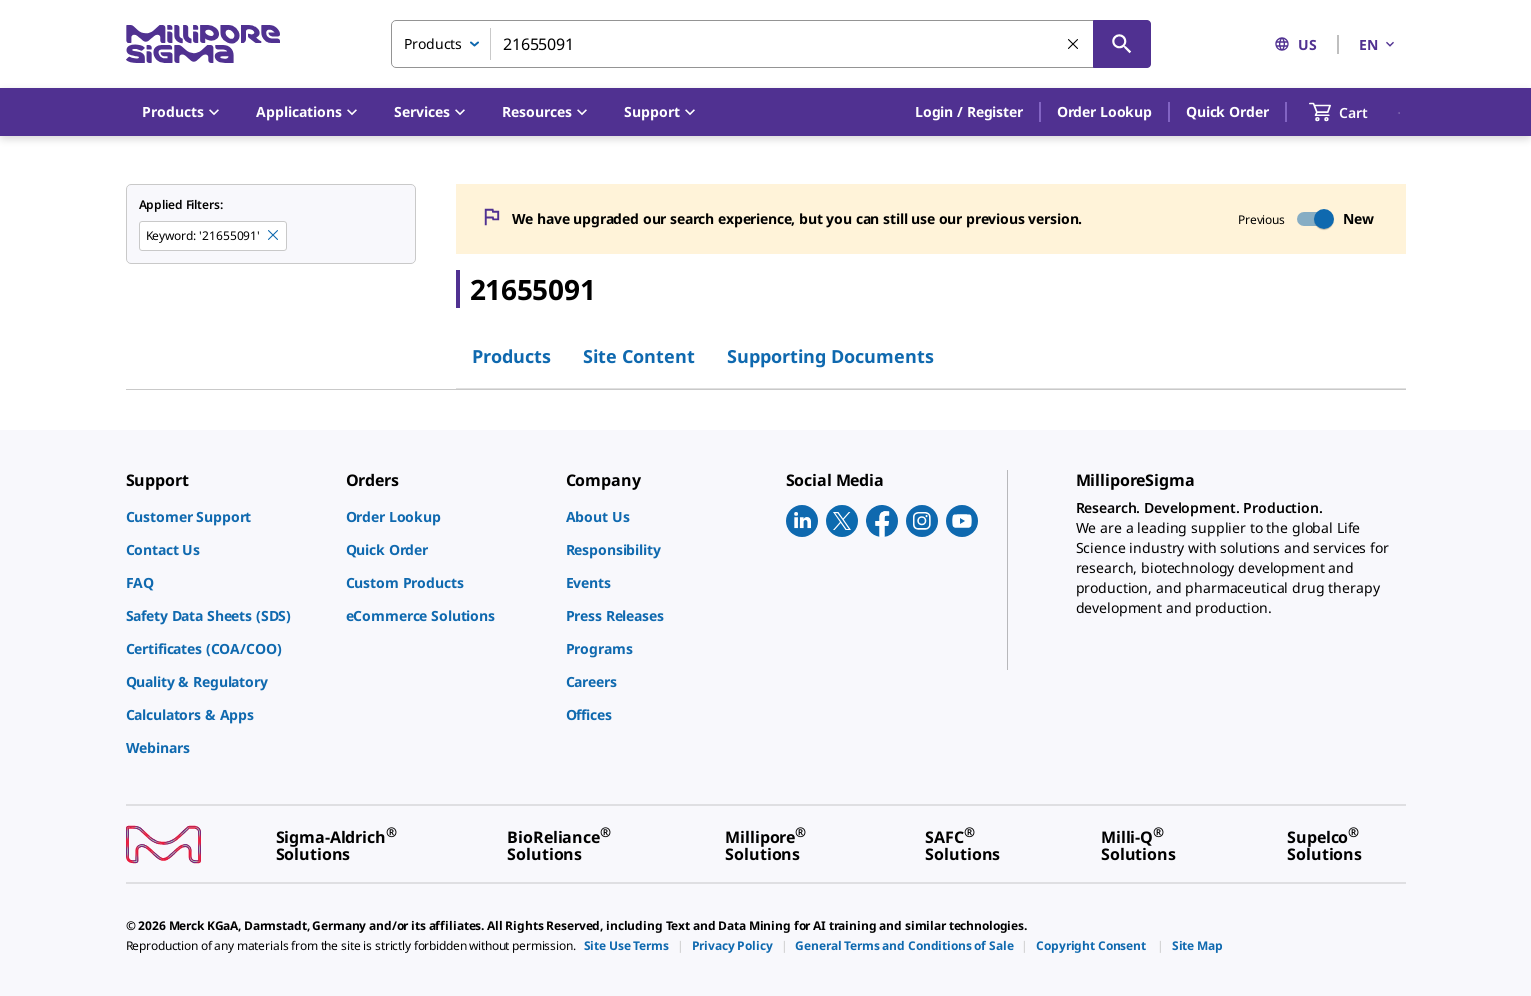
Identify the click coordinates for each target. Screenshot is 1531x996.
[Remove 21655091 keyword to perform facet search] (274, 236)
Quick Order (1227, 111)
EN (1378, 44)
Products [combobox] (433, 43)
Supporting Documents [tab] (830, 356)
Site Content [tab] (639, 356)
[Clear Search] (1074, 45)
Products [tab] (511, 356)
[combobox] (771, 44)
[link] (226, 516)
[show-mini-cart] (1356, 112)
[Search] (1122, 44)
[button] (969, 112)
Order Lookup (1104, 111)
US (1295, 44)
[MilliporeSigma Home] (203, 44)
